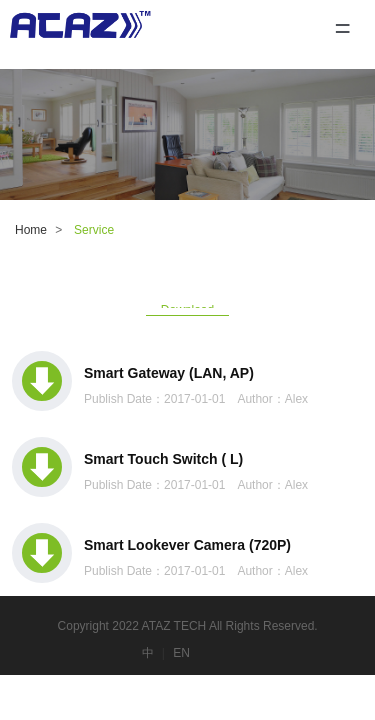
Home (31, 230)
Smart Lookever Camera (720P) (187, 545)
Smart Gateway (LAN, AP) (169, 373)
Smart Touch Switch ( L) (163, 459)
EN (181, 653)
